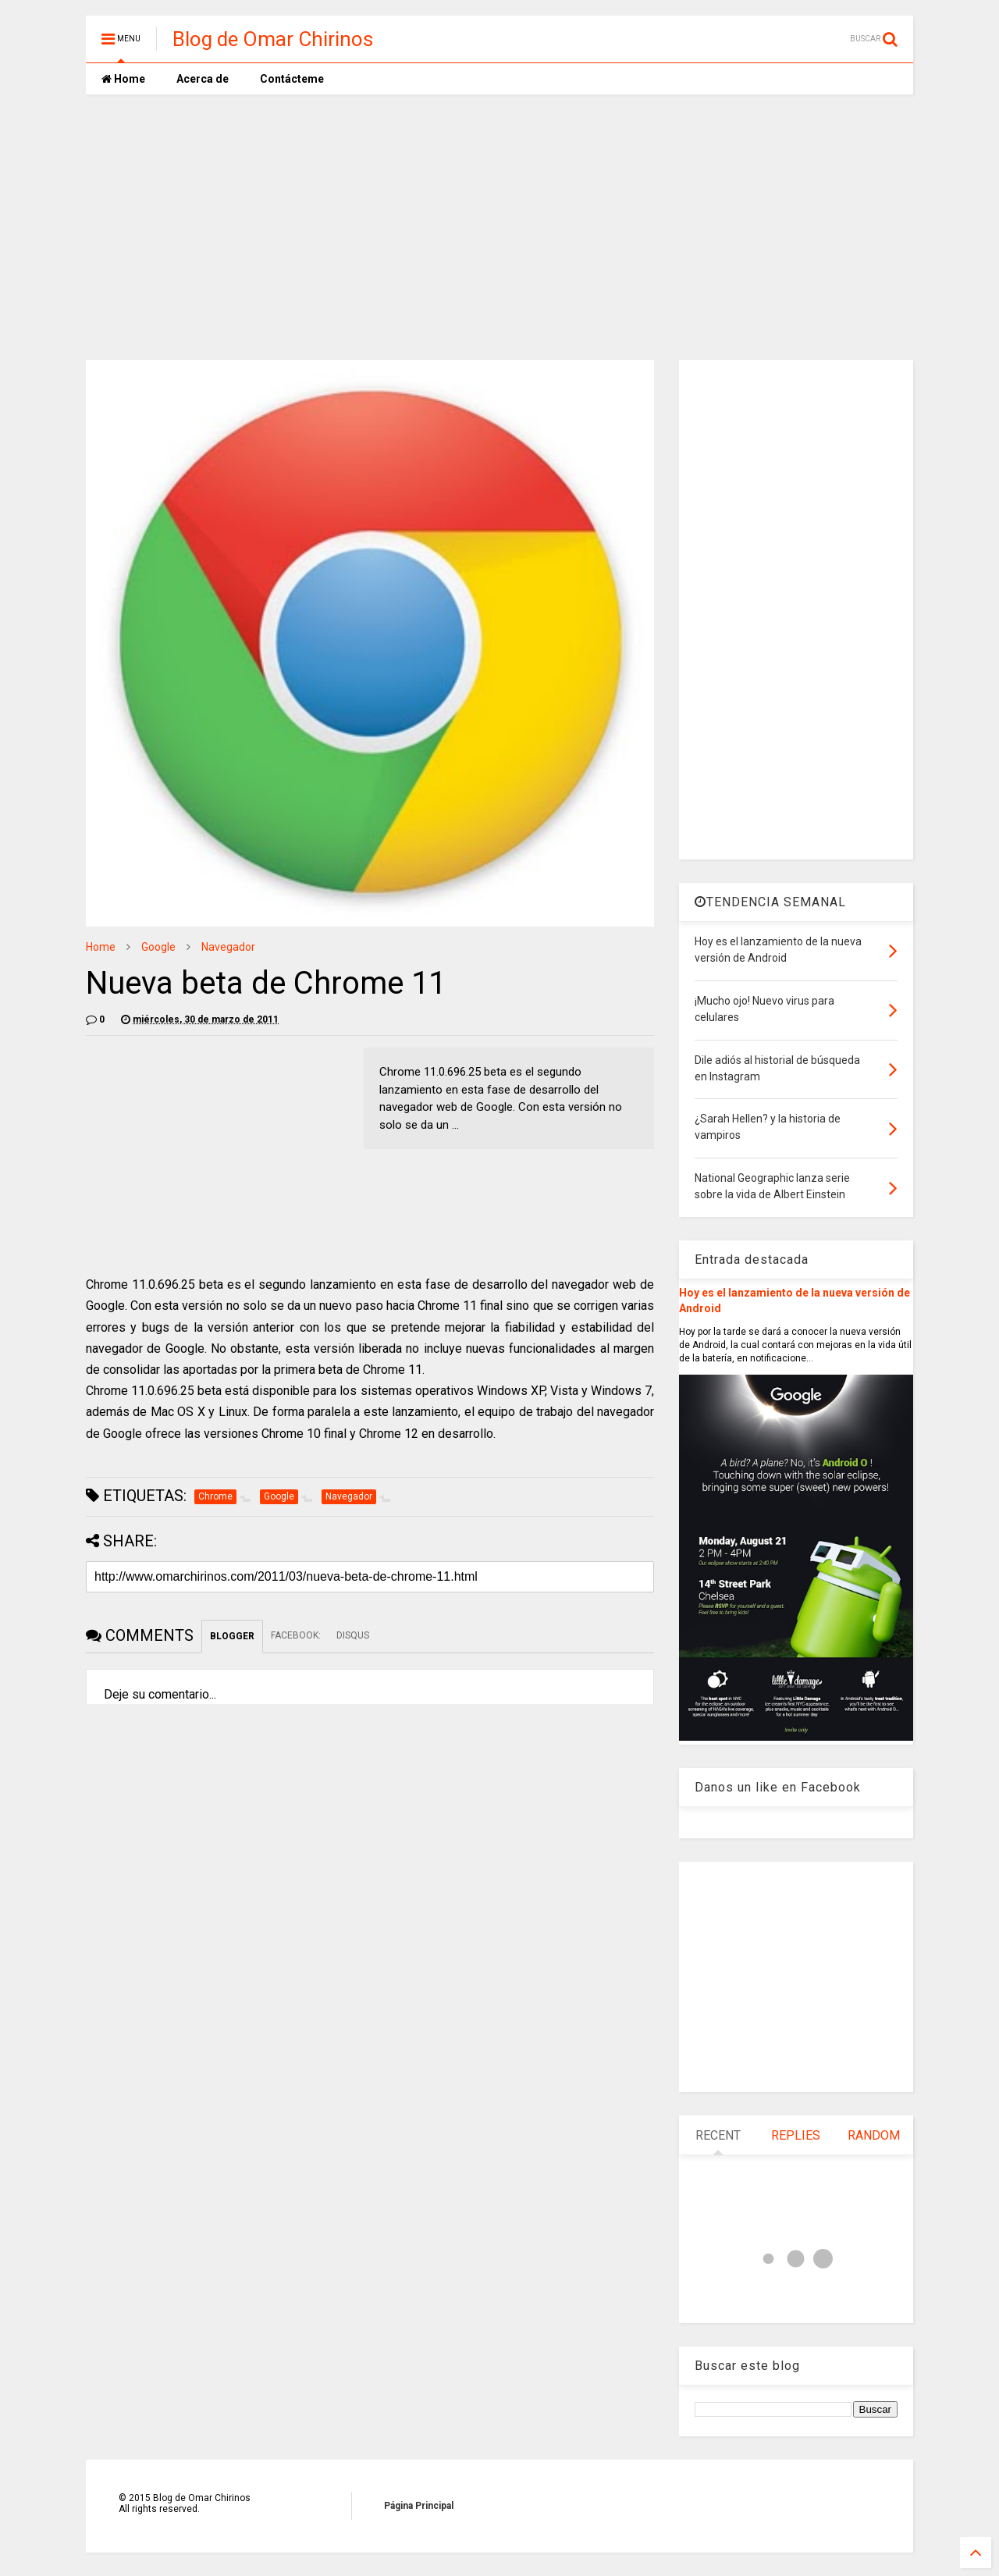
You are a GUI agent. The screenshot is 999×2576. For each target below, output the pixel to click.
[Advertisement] (499, 227)
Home (123, 79)
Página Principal (418, 2505)
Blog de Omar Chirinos (272, 39)
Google (158, 947)
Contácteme (292, 79)
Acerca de (202, 79)
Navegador (228, 947)
